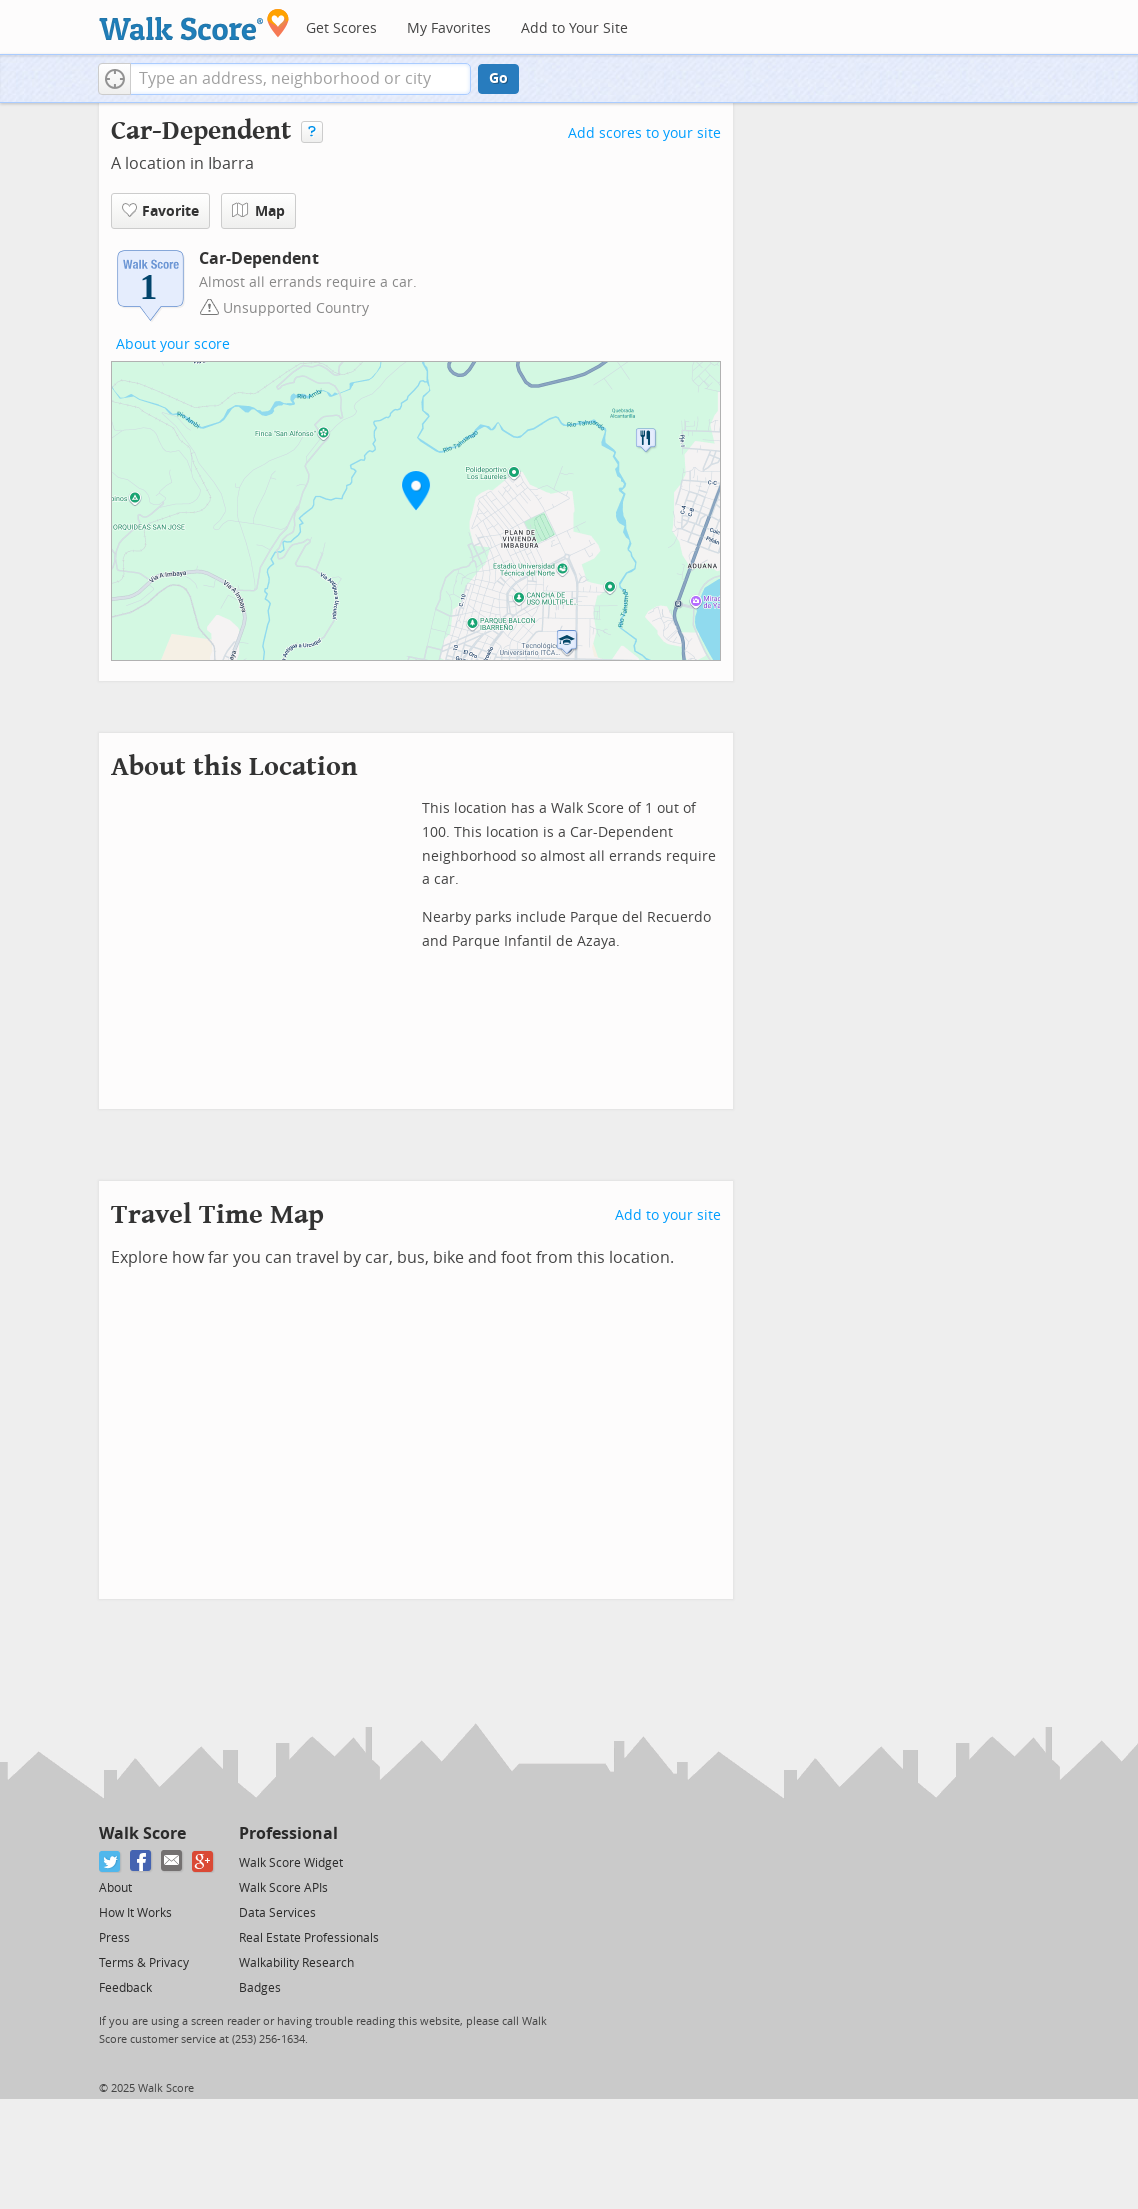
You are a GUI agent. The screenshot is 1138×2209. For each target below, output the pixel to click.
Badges (260, 1988)
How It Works (135, 1913)
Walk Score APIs (283, 1888)
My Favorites (449, 28)
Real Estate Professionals (309, 1938)
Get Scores (341, 28)
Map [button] (258, 211)
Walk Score (142, 1833)
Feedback (125, 1988)
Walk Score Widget (291, 1863)
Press (114, 1938)
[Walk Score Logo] (194, 24)
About (115, 1888)
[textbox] (300, 79)
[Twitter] (110, 1861)
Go (498, 78)
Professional (288, 1833)
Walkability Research (296, 1963)
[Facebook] (141, 1861)
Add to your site (668, 1215)
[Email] (172, 1861)
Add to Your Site (574, 28)
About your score (173, 344)
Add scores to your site (644, 133)
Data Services (277, 1913)
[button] (114, 79)
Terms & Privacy (144, 1963)
